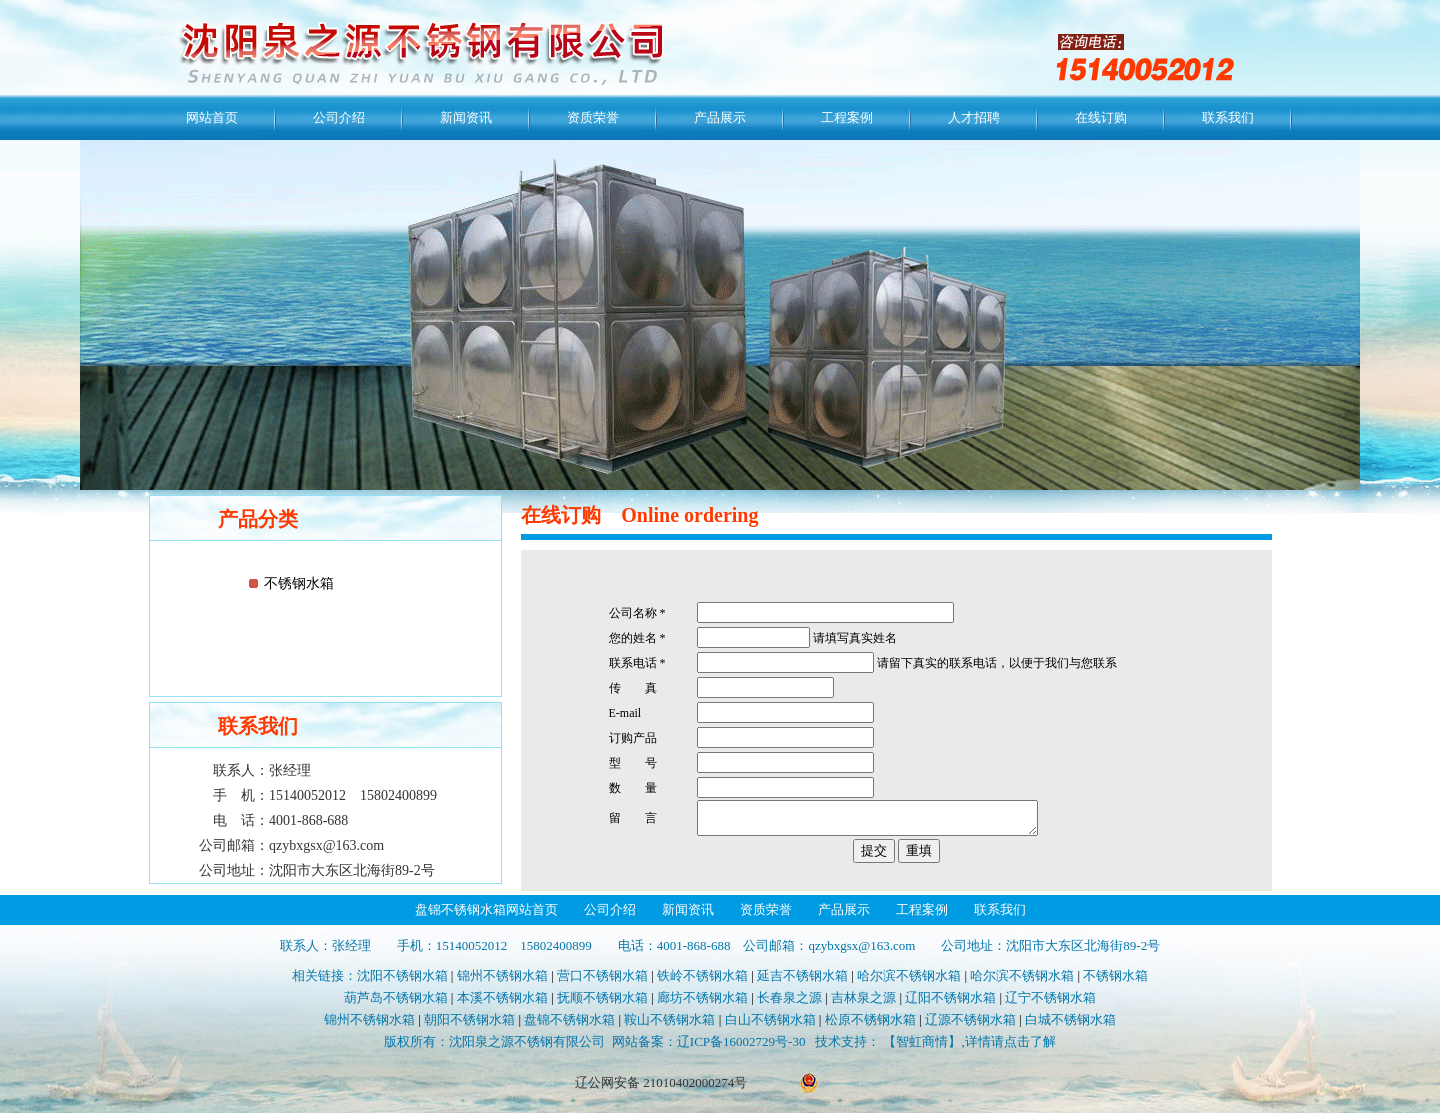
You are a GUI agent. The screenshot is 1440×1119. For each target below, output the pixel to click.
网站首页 (212, 117)
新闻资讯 (466, 117)
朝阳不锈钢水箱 (469, 1025)
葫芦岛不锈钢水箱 (396, 1003)
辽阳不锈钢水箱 (950, 1003)
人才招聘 (974, 117)
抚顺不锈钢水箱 (602, 1003)
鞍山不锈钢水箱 (669, 1025)
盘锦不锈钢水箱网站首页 (486, 915)
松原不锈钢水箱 (870, 1025)
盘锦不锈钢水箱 (569, 1025)
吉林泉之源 (863, 1003)
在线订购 (1101, 117)
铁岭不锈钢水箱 (702, 981)
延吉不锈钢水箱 (802, 981)
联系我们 (1228, 117)
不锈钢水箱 (299, 583)
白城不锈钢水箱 (1070, 1025)
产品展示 (720, 117)
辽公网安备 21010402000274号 (661, 1088)
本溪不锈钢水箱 (502, 1003)
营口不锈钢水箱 (602, 981)
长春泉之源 (789, 1003)
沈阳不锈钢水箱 (402, 981)
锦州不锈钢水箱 (502, 981)
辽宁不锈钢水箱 (1050, 1003)
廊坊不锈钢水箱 (702, 1003)
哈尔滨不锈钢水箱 (909, 981)
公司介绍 (339, 117)
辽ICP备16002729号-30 (741, 1047)
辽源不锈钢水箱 (970, 1025)
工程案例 (847, 117)
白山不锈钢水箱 (770, 1025)
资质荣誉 (593, 117)
